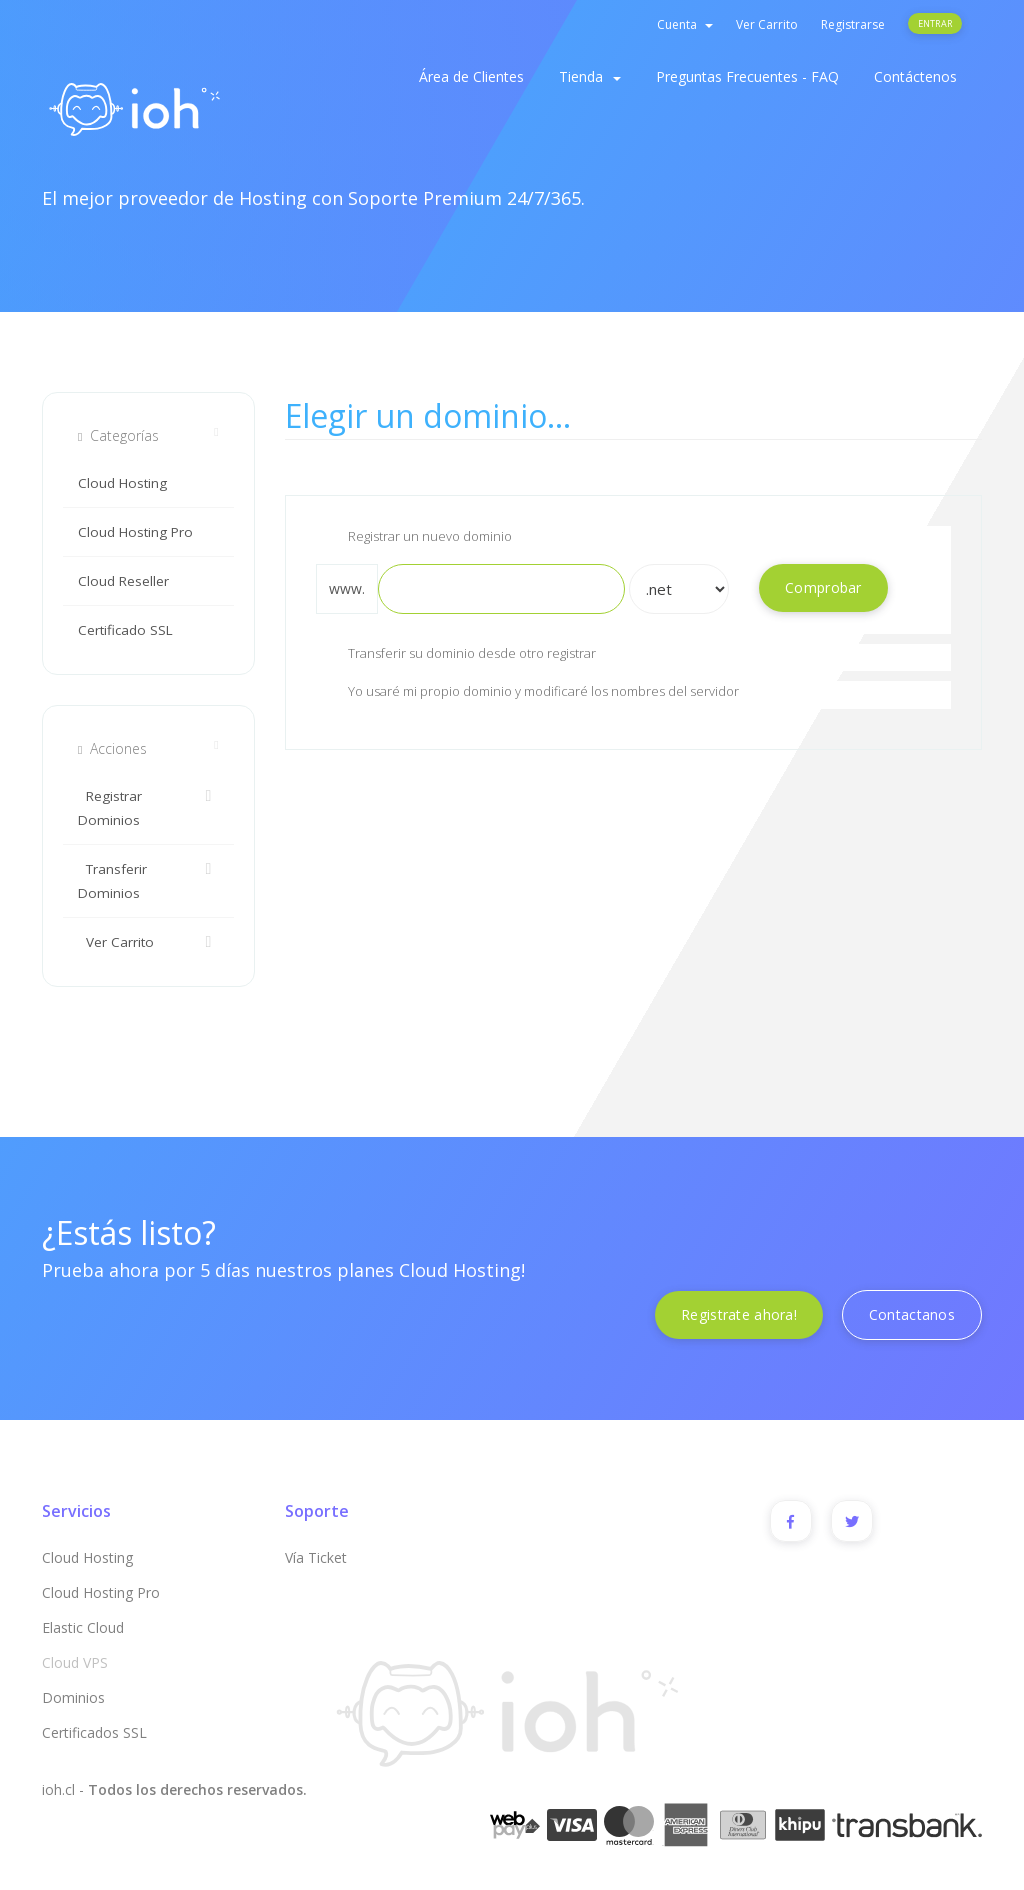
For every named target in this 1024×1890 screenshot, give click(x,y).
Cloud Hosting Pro (135, 532)
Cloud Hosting (122, 483)
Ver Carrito (767, 24)
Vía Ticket (316, 1557)
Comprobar (823, 587)
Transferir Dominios (148, 879)
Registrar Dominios (148, 806)
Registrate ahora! (739, 1314)
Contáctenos (915, 76)
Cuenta (685, 24)
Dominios (73, 1697)
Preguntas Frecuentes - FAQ (747, 76)
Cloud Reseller (123, 581)
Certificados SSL (94, 1732)
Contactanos (912, 1314)
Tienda (590, 76)
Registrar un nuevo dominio (414, 538)
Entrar (935, 23)
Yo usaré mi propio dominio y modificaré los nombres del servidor (527, 693)
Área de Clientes (471, 76)
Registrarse (853, 24)
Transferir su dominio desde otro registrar (456, 655)
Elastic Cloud (83, 1627)
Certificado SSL (125, 630)
